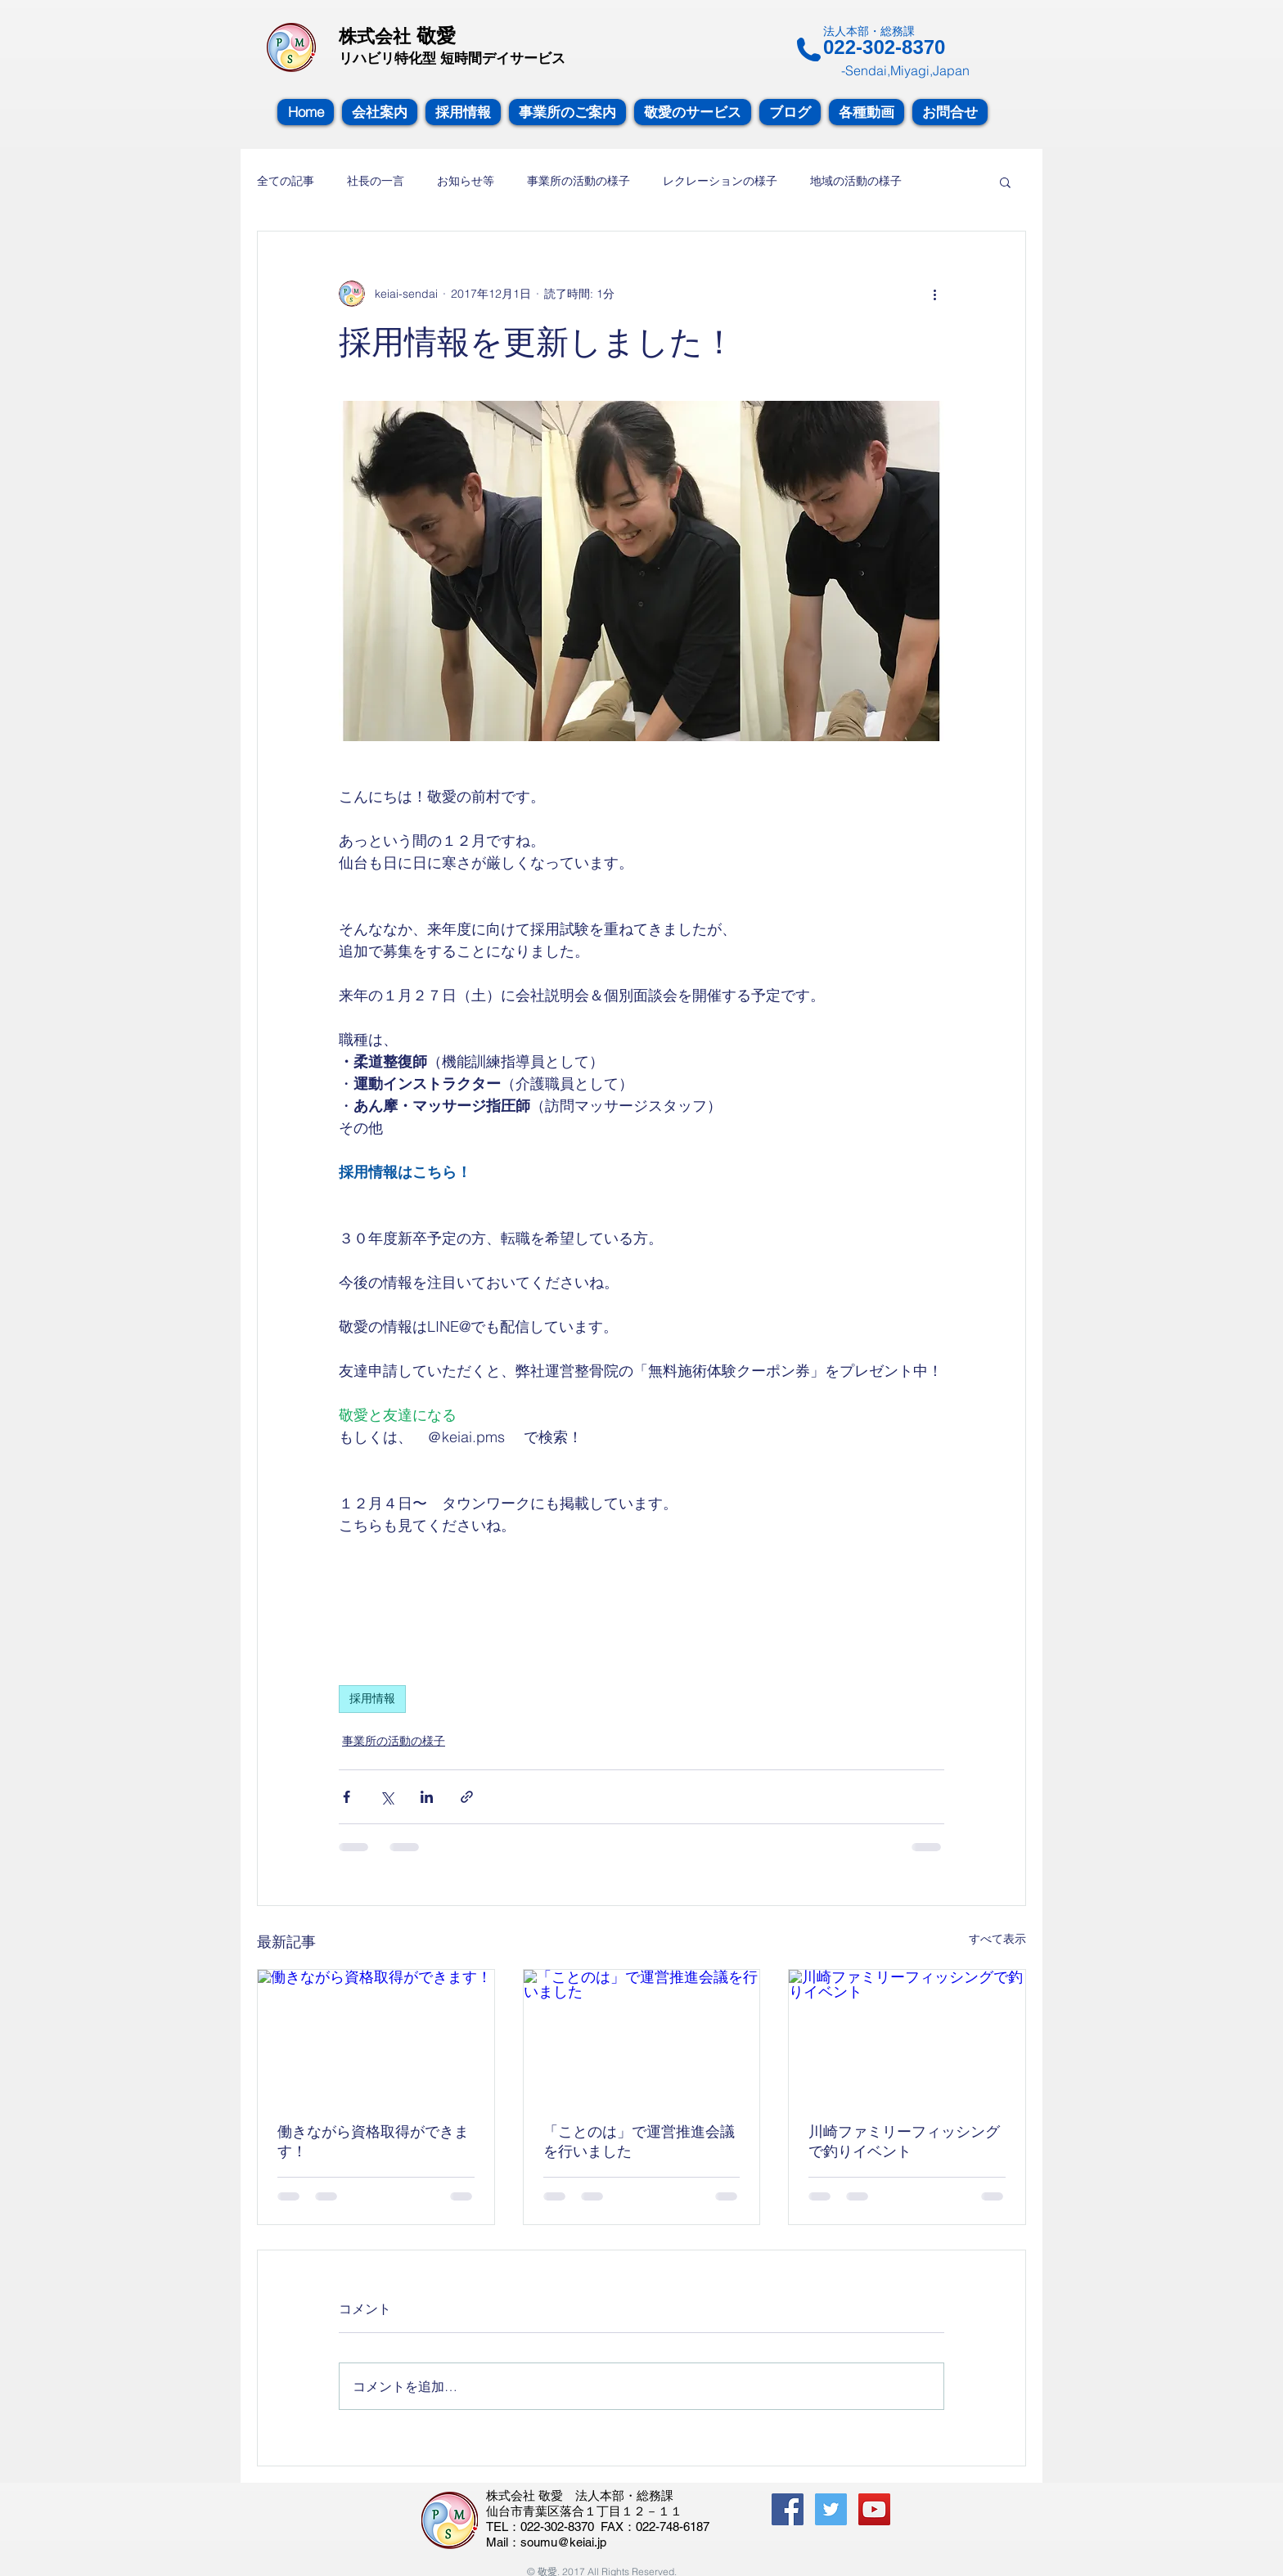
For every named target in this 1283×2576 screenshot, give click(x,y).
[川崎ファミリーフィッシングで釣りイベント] (907, 2036)
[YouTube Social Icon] (874, 2509)
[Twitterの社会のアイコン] (831, 2509)
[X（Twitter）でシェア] (386, 1797)
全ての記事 (285, 180)
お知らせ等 (465, 180)
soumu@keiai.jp (563, 2542)
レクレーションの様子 (720, 180)
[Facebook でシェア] (346, 1797)
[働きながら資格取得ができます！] (376, 2036)
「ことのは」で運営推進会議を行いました (639, 2141)
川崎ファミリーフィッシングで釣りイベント (904, 2141)
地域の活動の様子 (856, 180)
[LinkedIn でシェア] (426, 1797)
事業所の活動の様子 (578, 180)
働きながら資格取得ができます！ (373, 2141)
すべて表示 (997, 1938)
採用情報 (372, 1698)
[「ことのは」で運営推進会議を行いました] (642, 2036)
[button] (1005, 181)
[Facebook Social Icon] (788, 2509)
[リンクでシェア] (467, 1797)
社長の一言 (375, 180)
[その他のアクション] (934, 293)
